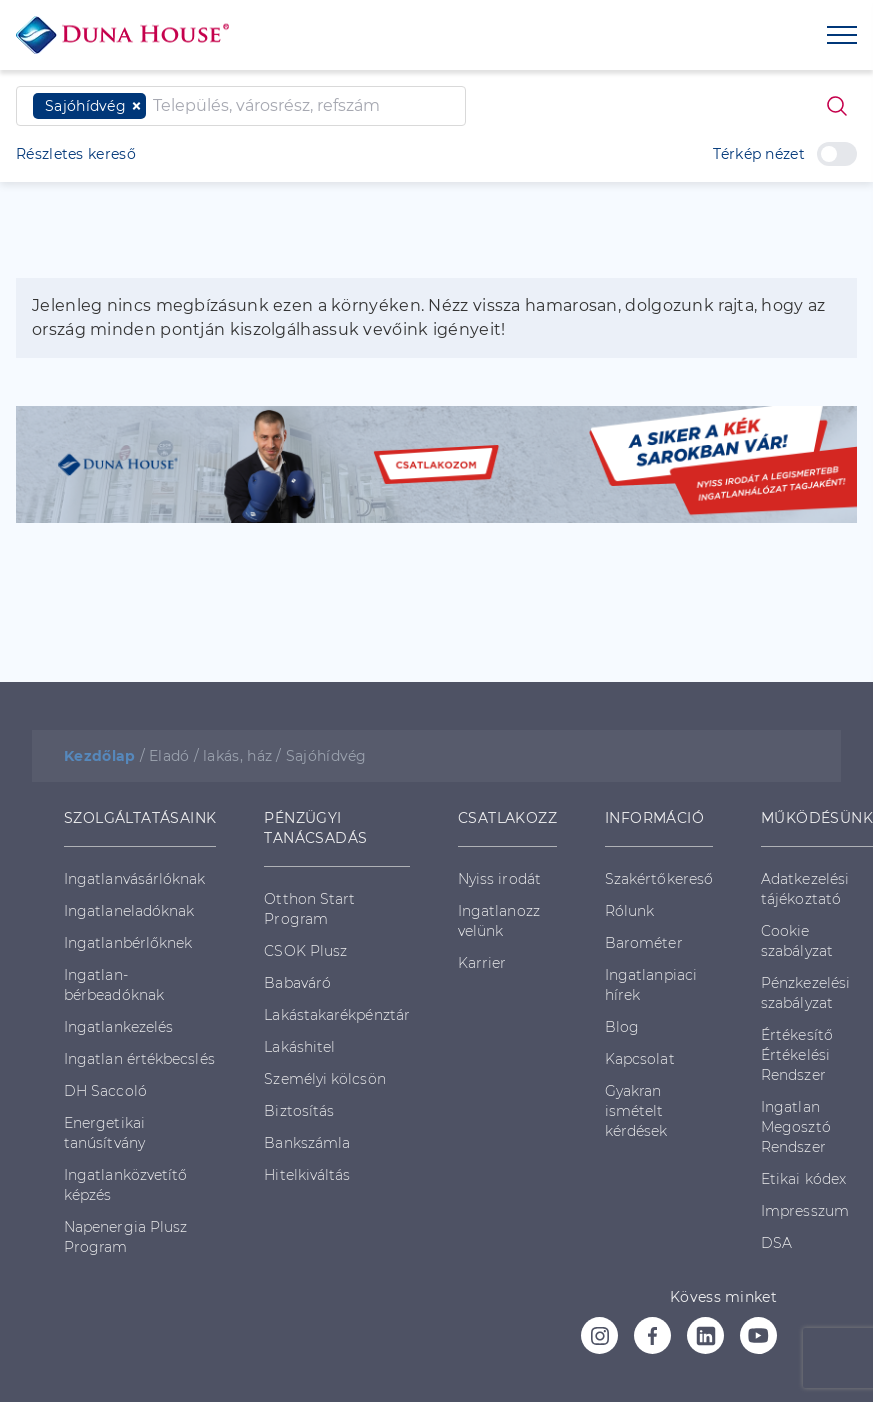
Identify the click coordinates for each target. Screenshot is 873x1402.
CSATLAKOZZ (507, 818)
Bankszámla (307, 1143)
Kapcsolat (640, 1059)
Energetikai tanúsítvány (104, 1133)
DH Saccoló (105, 1091)
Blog (622, 1027)
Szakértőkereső (659, 879)
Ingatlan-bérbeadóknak (114, 985)
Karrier (482, 963)
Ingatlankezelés (118, 1027)
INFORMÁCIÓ (654, 818)
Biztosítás (299, 1111)
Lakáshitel (299, 1047)
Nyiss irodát (499, 879)
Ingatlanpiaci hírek (651, 985)
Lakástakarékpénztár (337, 1015)
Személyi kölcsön (324, 1079)
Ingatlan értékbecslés (139, 1059)
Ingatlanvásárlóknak (135, 879)
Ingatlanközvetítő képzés (125, 1185)
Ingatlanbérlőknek (128, 943)
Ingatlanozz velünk (499, 921)
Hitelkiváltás (307, 1175)
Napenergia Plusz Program (125, 1237)
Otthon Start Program (309, 909)
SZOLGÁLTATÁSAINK (140, 818)
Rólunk (629, 911)
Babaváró (297, 983)
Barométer (644, 943)
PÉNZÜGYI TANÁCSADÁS (315, 828)
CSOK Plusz (305, 951)
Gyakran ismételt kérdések (636, 1111)
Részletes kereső (76, 154)
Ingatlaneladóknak (129, 911)
